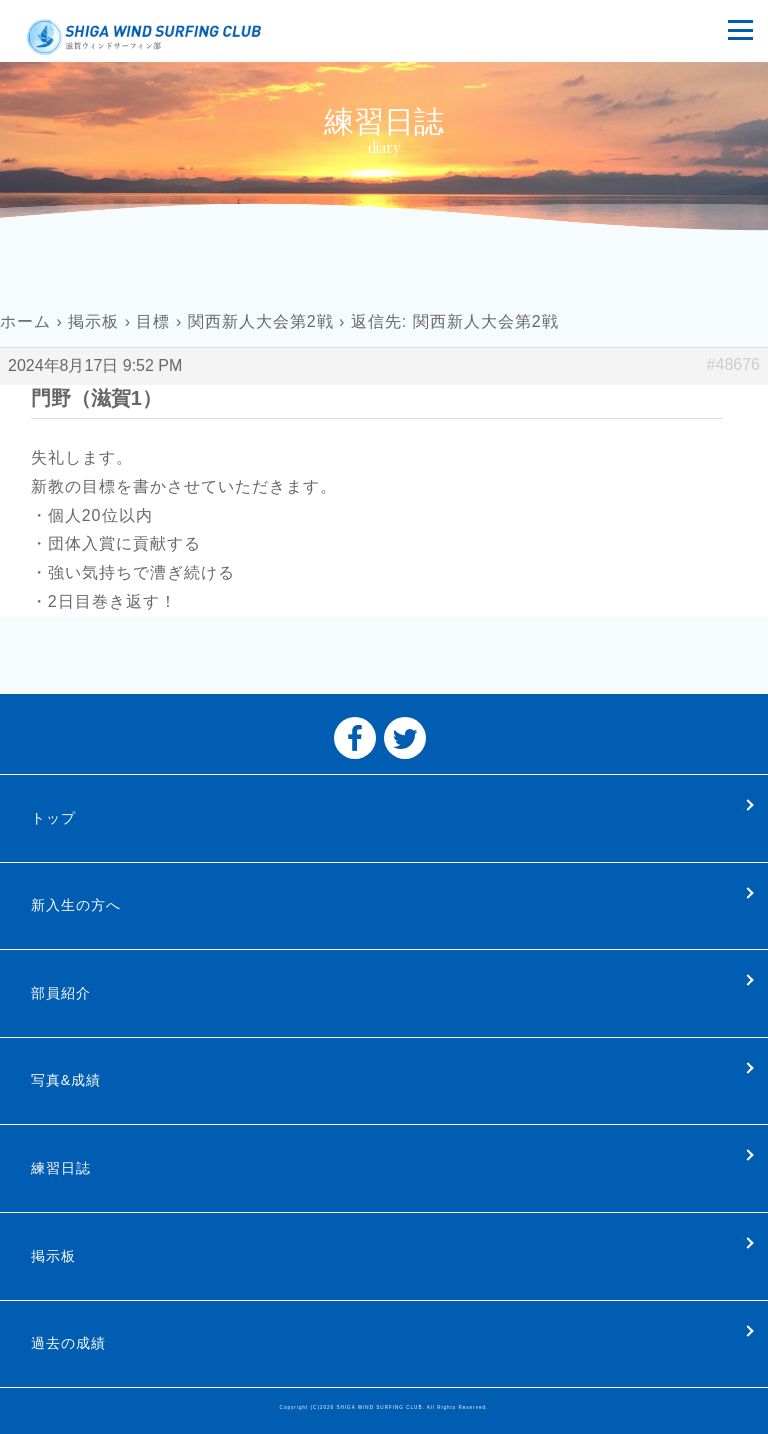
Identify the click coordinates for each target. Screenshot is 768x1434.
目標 (153, 321)
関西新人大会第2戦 (261, 321)
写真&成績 (66, 1080)
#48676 (733, 364)
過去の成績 (68, 1343)
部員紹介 (61, 993)
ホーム (25, 321)
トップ (53, 818)
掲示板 (93, 321)
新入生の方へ (76, 905)
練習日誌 (61, 1168)
